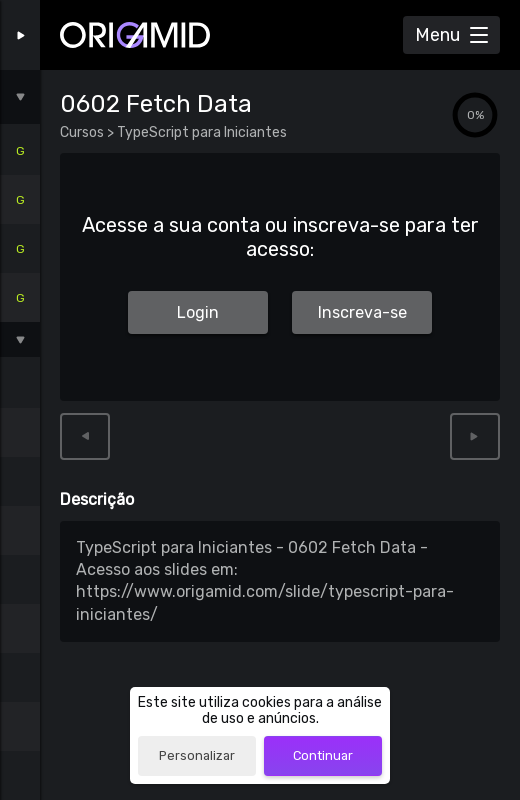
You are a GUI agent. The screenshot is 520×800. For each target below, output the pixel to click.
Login (198, 312)
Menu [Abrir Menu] (437, 35)
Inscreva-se (362, 312)
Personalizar (197, 755)
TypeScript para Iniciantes (200, 132)
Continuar (323, 755)
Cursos (83, 132)
